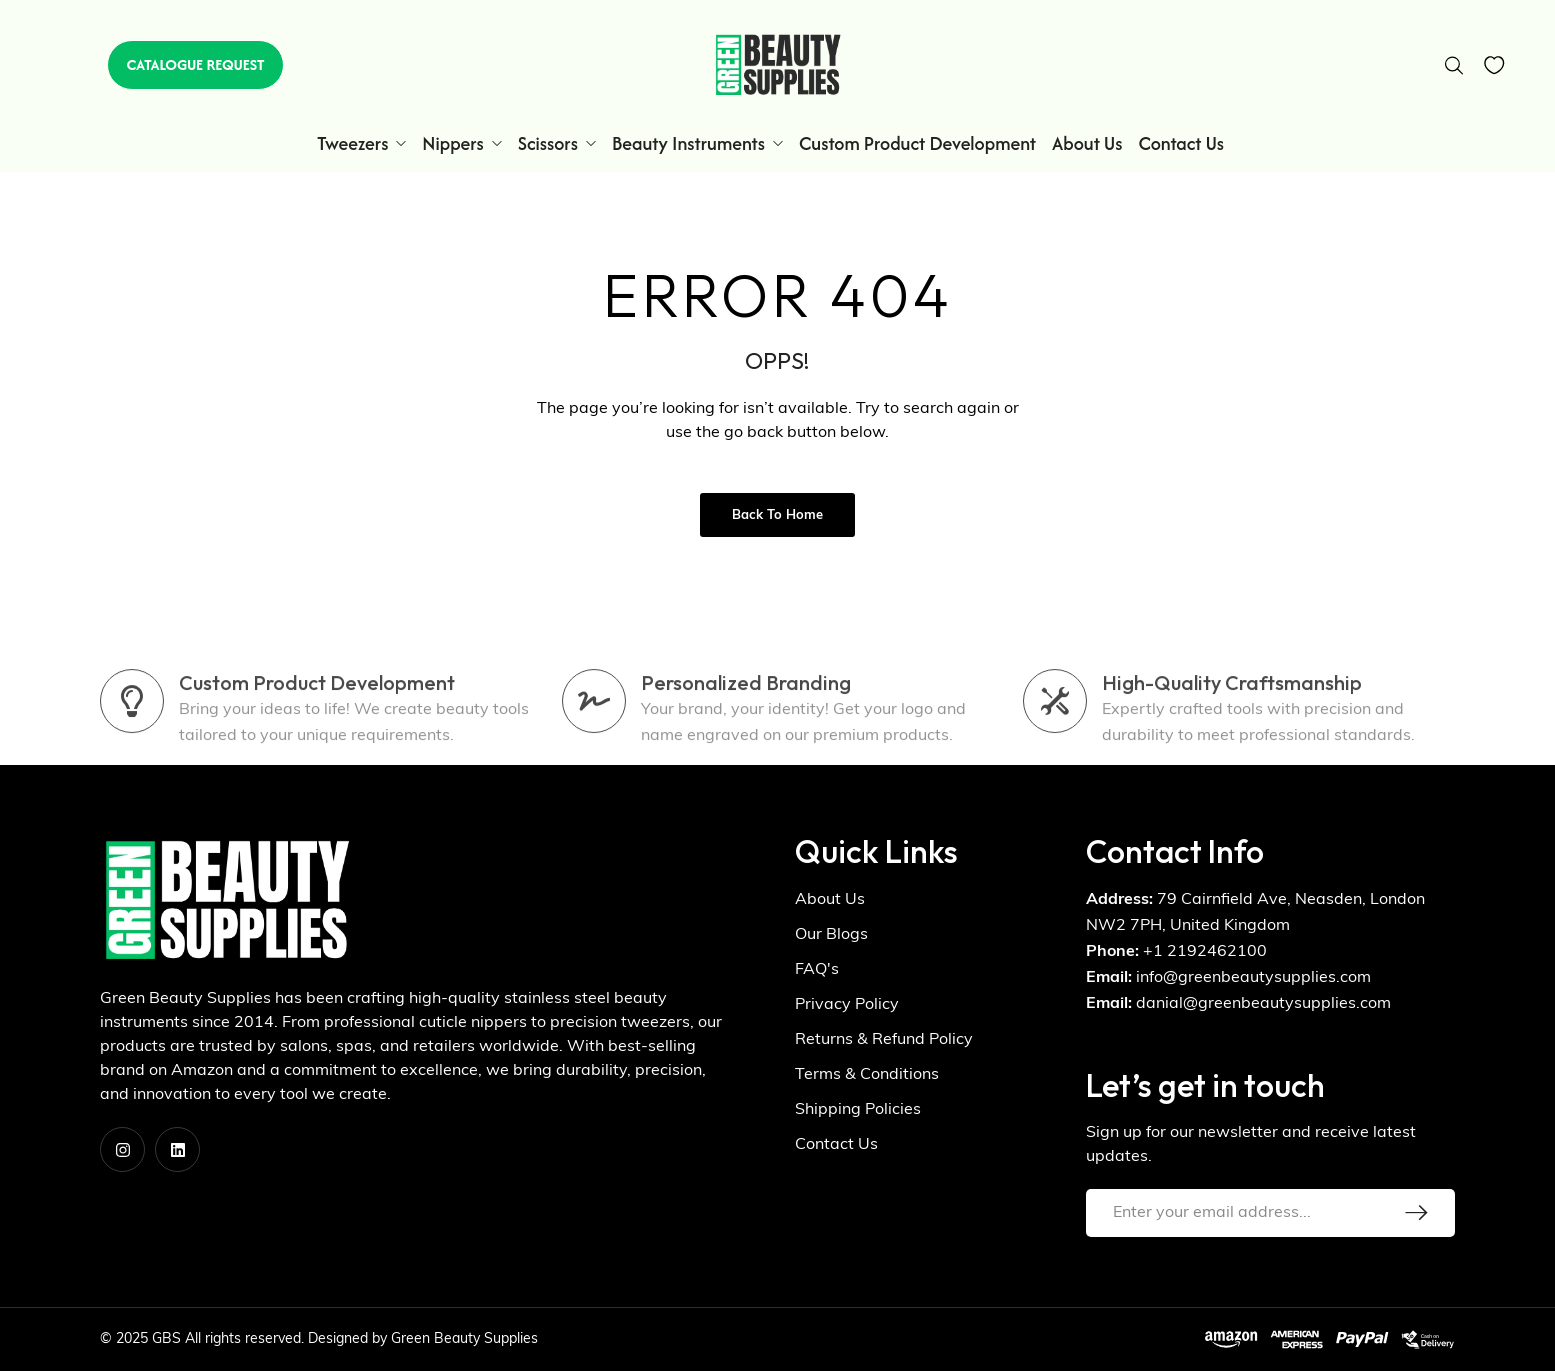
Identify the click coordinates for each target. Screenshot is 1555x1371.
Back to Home (777, 515)
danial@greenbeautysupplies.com (1263, 1004)
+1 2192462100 (1205, 952)
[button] (195, 65)
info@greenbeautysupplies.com (1253, 978)
